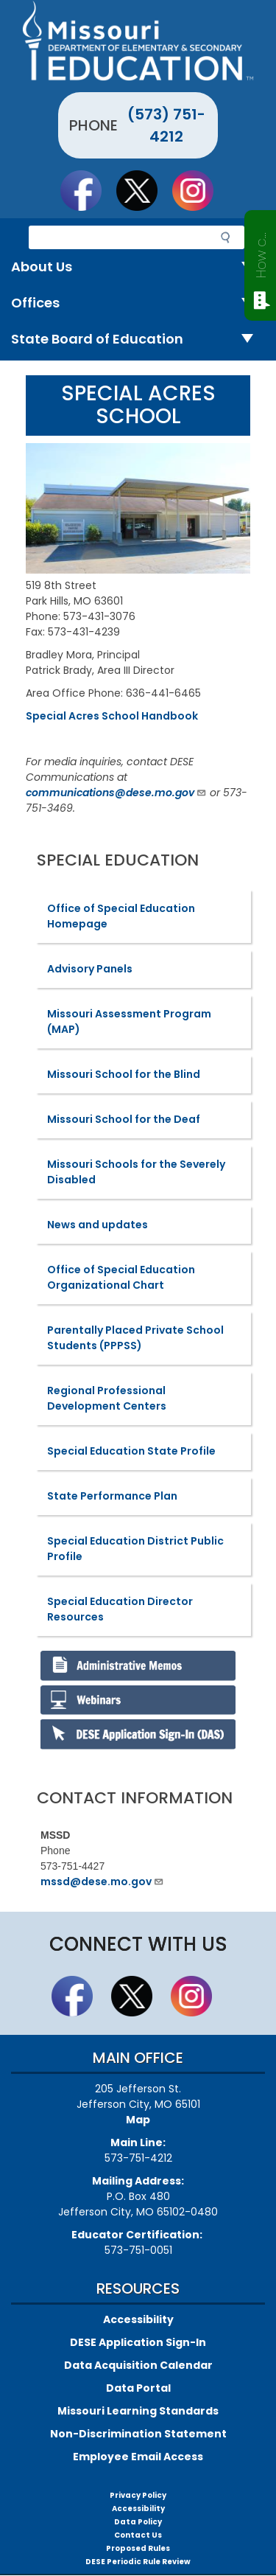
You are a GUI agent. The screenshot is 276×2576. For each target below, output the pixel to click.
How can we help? (261, 252)
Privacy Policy (138, 2495)
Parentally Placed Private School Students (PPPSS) (135, 1338)
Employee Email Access (138, 2456)
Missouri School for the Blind (123, 1074)
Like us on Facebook (88, 190)
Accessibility (138, 2319)
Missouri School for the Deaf (123, 1119)
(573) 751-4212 (166, 125)
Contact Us (138, 2535)
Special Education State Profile (131, 1451)
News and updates (97, 1224)
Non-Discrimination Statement (138, 2433)
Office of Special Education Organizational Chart (121, 1277)
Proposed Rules (138, 2548)
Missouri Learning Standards (138, 2410)
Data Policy (138, 2521)
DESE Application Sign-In (138, 2342)
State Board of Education (138, 339)
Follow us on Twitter (143, 190)
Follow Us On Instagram (199, 190)
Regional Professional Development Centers (106, 1398)
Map (138, 2119)
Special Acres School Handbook (112, 716)
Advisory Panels (89, 968)
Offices (138, 303)
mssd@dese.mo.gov (102, 1881)
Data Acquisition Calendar (138, 2365)
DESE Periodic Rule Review (138, 2561)
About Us (138, 267)
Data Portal (138, 2388)
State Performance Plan (112, 1496)
